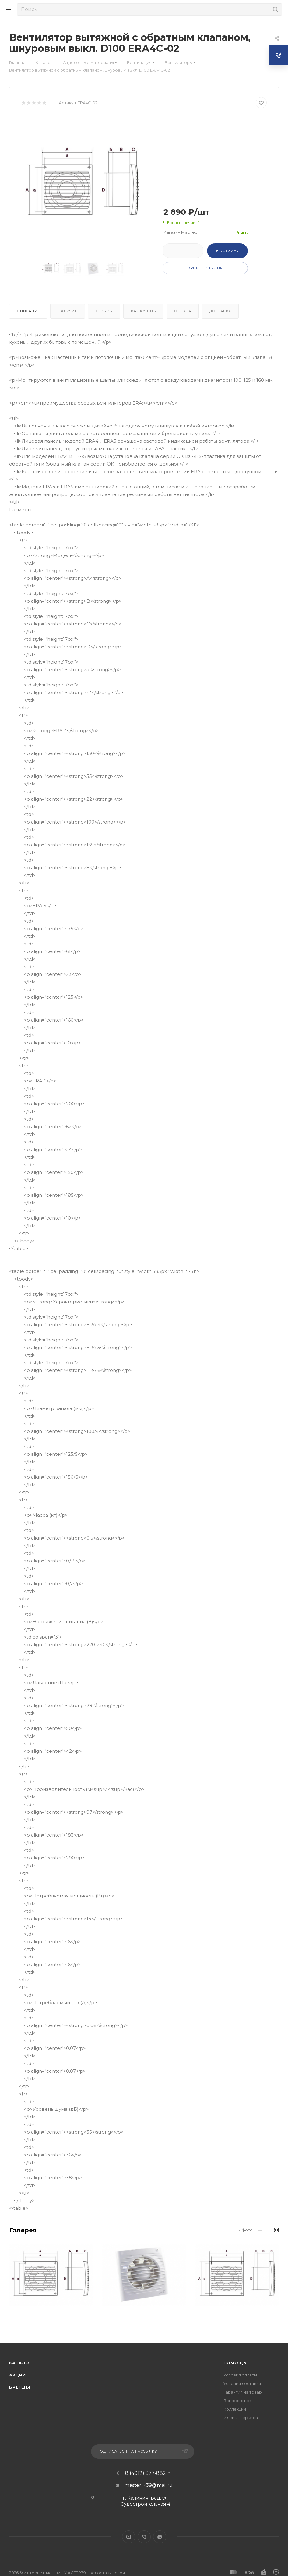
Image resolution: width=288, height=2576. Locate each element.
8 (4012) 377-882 (145, 2473)
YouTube (128, 2536)
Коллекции (234, 2409)
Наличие (67, 311)
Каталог (20, 2362)
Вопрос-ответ (238, 2400)
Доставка (220, 311)
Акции (17, 2374)
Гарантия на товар (242, 2392)
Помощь (235, 2362)
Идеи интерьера (240, 2417)
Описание (28, 311)
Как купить (143, 311)
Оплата (182, 311)
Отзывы (104, 311)
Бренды (19, 2387)
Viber (144, 2536)
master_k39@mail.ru (148, 2485)
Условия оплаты (240, 2374)
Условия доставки (242, 2383)
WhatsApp (159, 2536)
